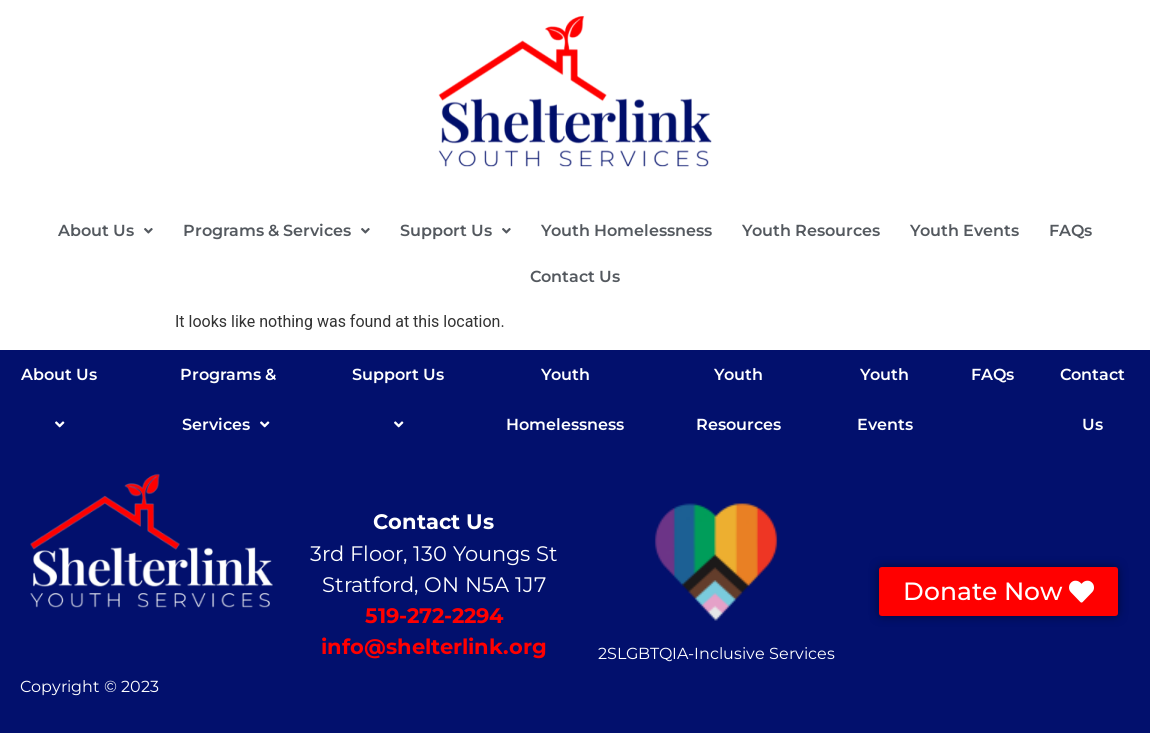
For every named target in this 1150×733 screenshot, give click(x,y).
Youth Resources (811, 230)
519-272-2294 (434, 615)
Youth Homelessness (626, 230)
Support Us (455, 230)
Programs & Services (276, 230)
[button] (105, 231)
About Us (105, 230)
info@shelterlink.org (434, 646)
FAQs (1070, 230)
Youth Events (964, 230)
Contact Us (575, 276)
